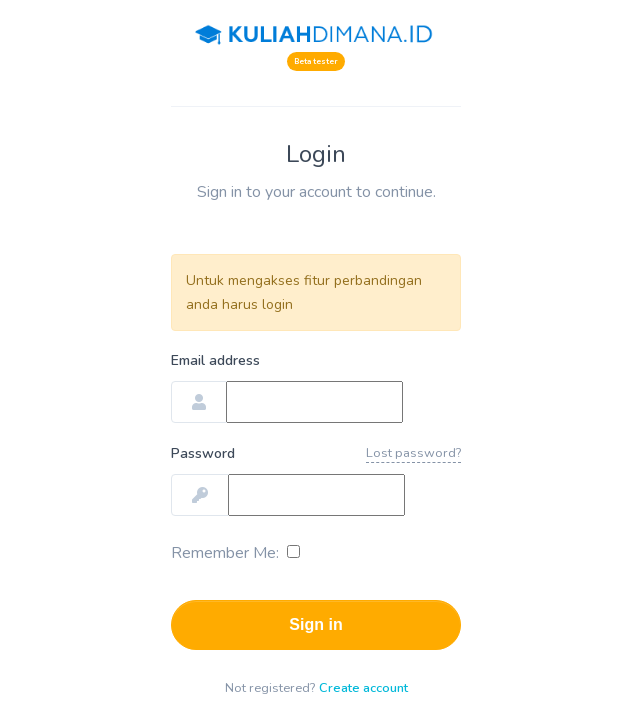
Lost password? (413, 453)
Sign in (315, 624)
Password (203, 453)
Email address (215, 360)
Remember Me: (225, 553)
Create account (363, 688)
